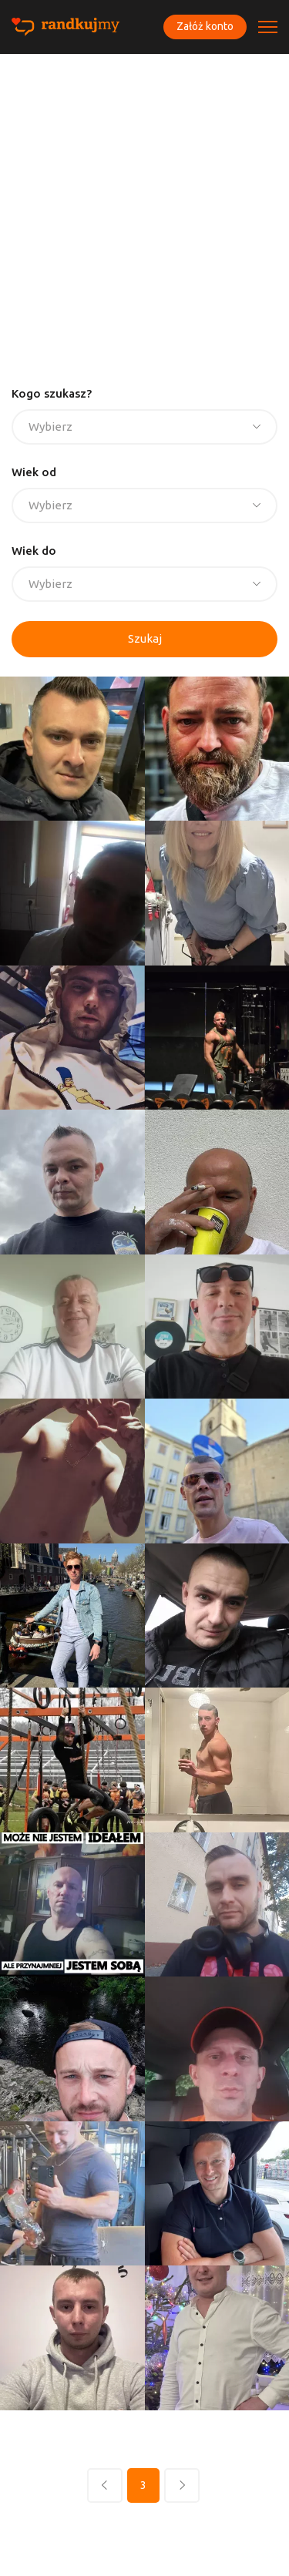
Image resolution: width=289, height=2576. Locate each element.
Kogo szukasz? (52, 393)
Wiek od (34, 472)
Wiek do (34, 550)
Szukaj (145, 638)
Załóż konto (205, 26)
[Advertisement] (144, 206)
